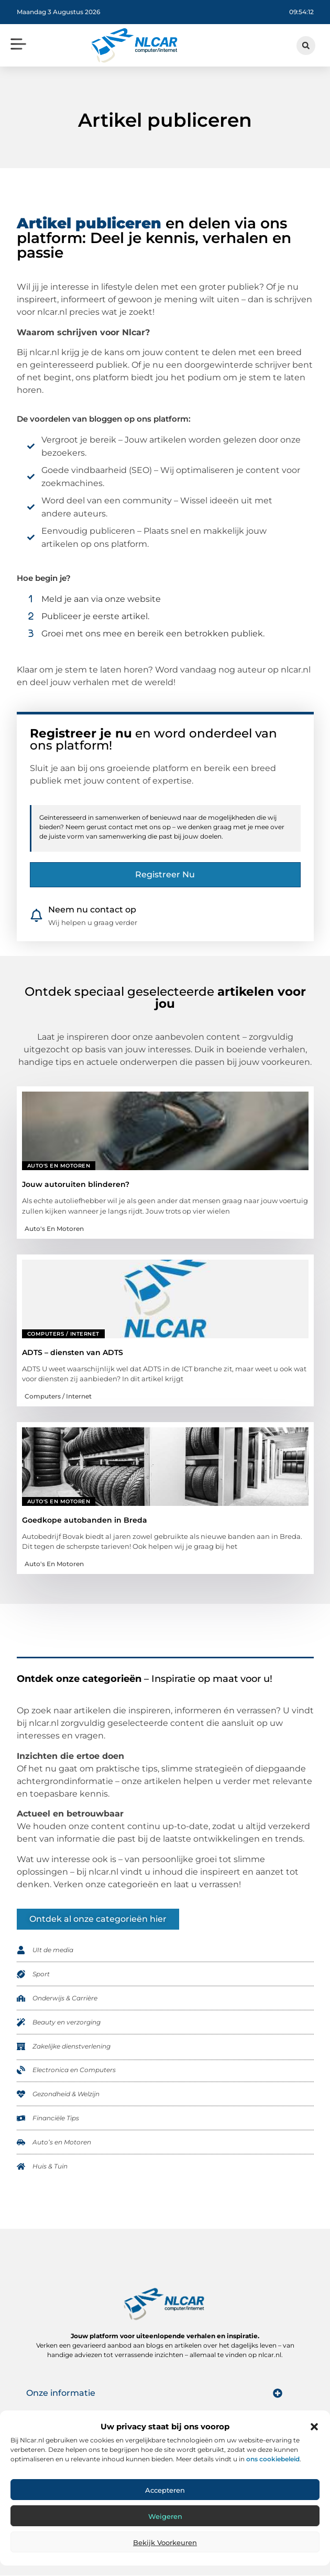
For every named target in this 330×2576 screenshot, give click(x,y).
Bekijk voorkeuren (165, 2542)
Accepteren (165, 2490)
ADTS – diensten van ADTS (72, 1352)
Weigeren (165, 2516)
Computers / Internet (63, 1333)
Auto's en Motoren (59, 1166)
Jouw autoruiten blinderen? (75, 1185)
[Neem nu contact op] (36, 915)
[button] (314, 2426)
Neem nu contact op (92, 910)
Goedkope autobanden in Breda (84, 1520)
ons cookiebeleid (273, 2459)
